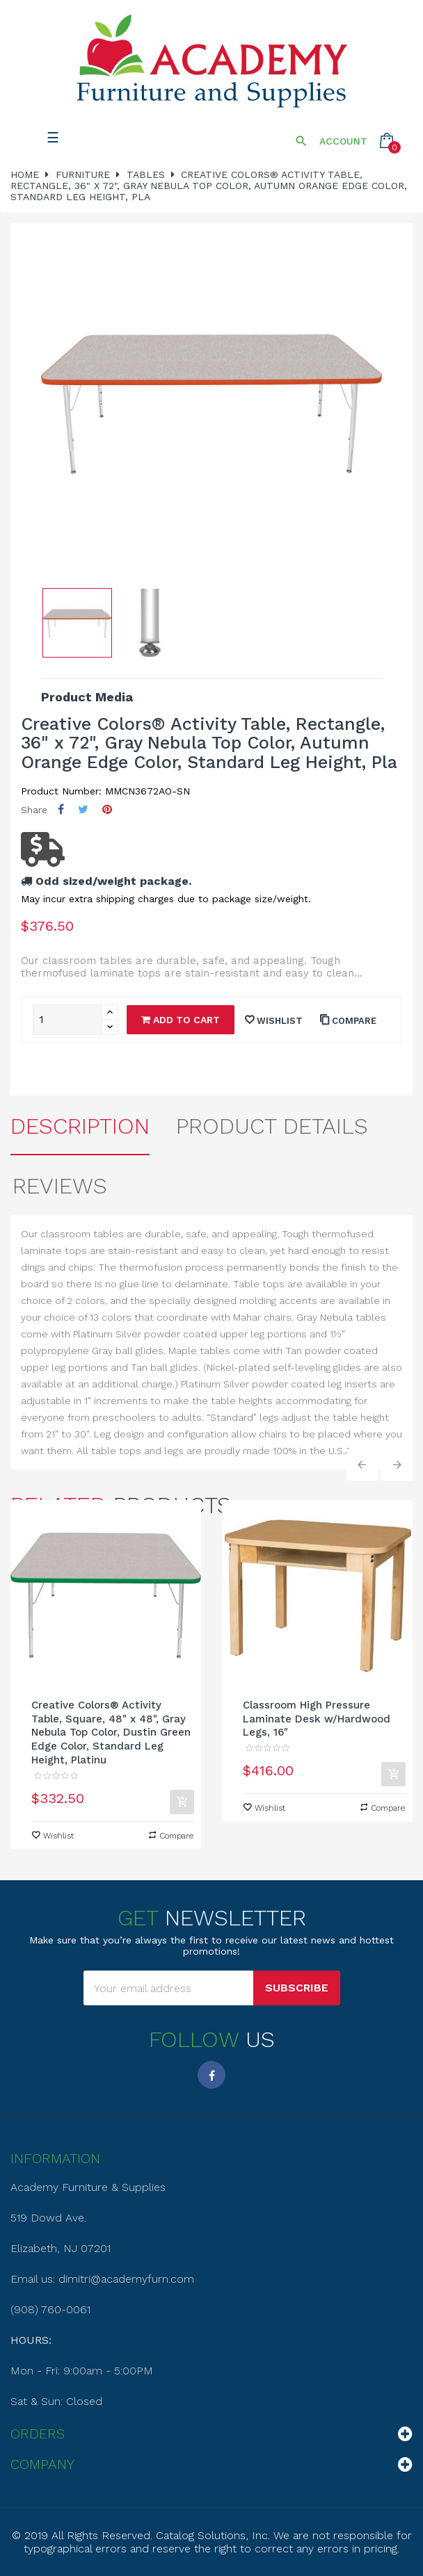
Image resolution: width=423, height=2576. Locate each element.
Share (61, 809)
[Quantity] (67, 1019)
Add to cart (180, 1019)
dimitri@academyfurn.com (126, 2278)
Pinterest (107, 809)
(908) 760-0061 (50, 2309)
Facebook (211, 2075)
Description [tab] (80, 1126)
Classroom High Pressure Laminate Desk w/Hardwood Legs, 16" (316, 1719)
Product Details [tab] (272, 1126)
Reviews (60, 1186)
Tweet (83, 809)
